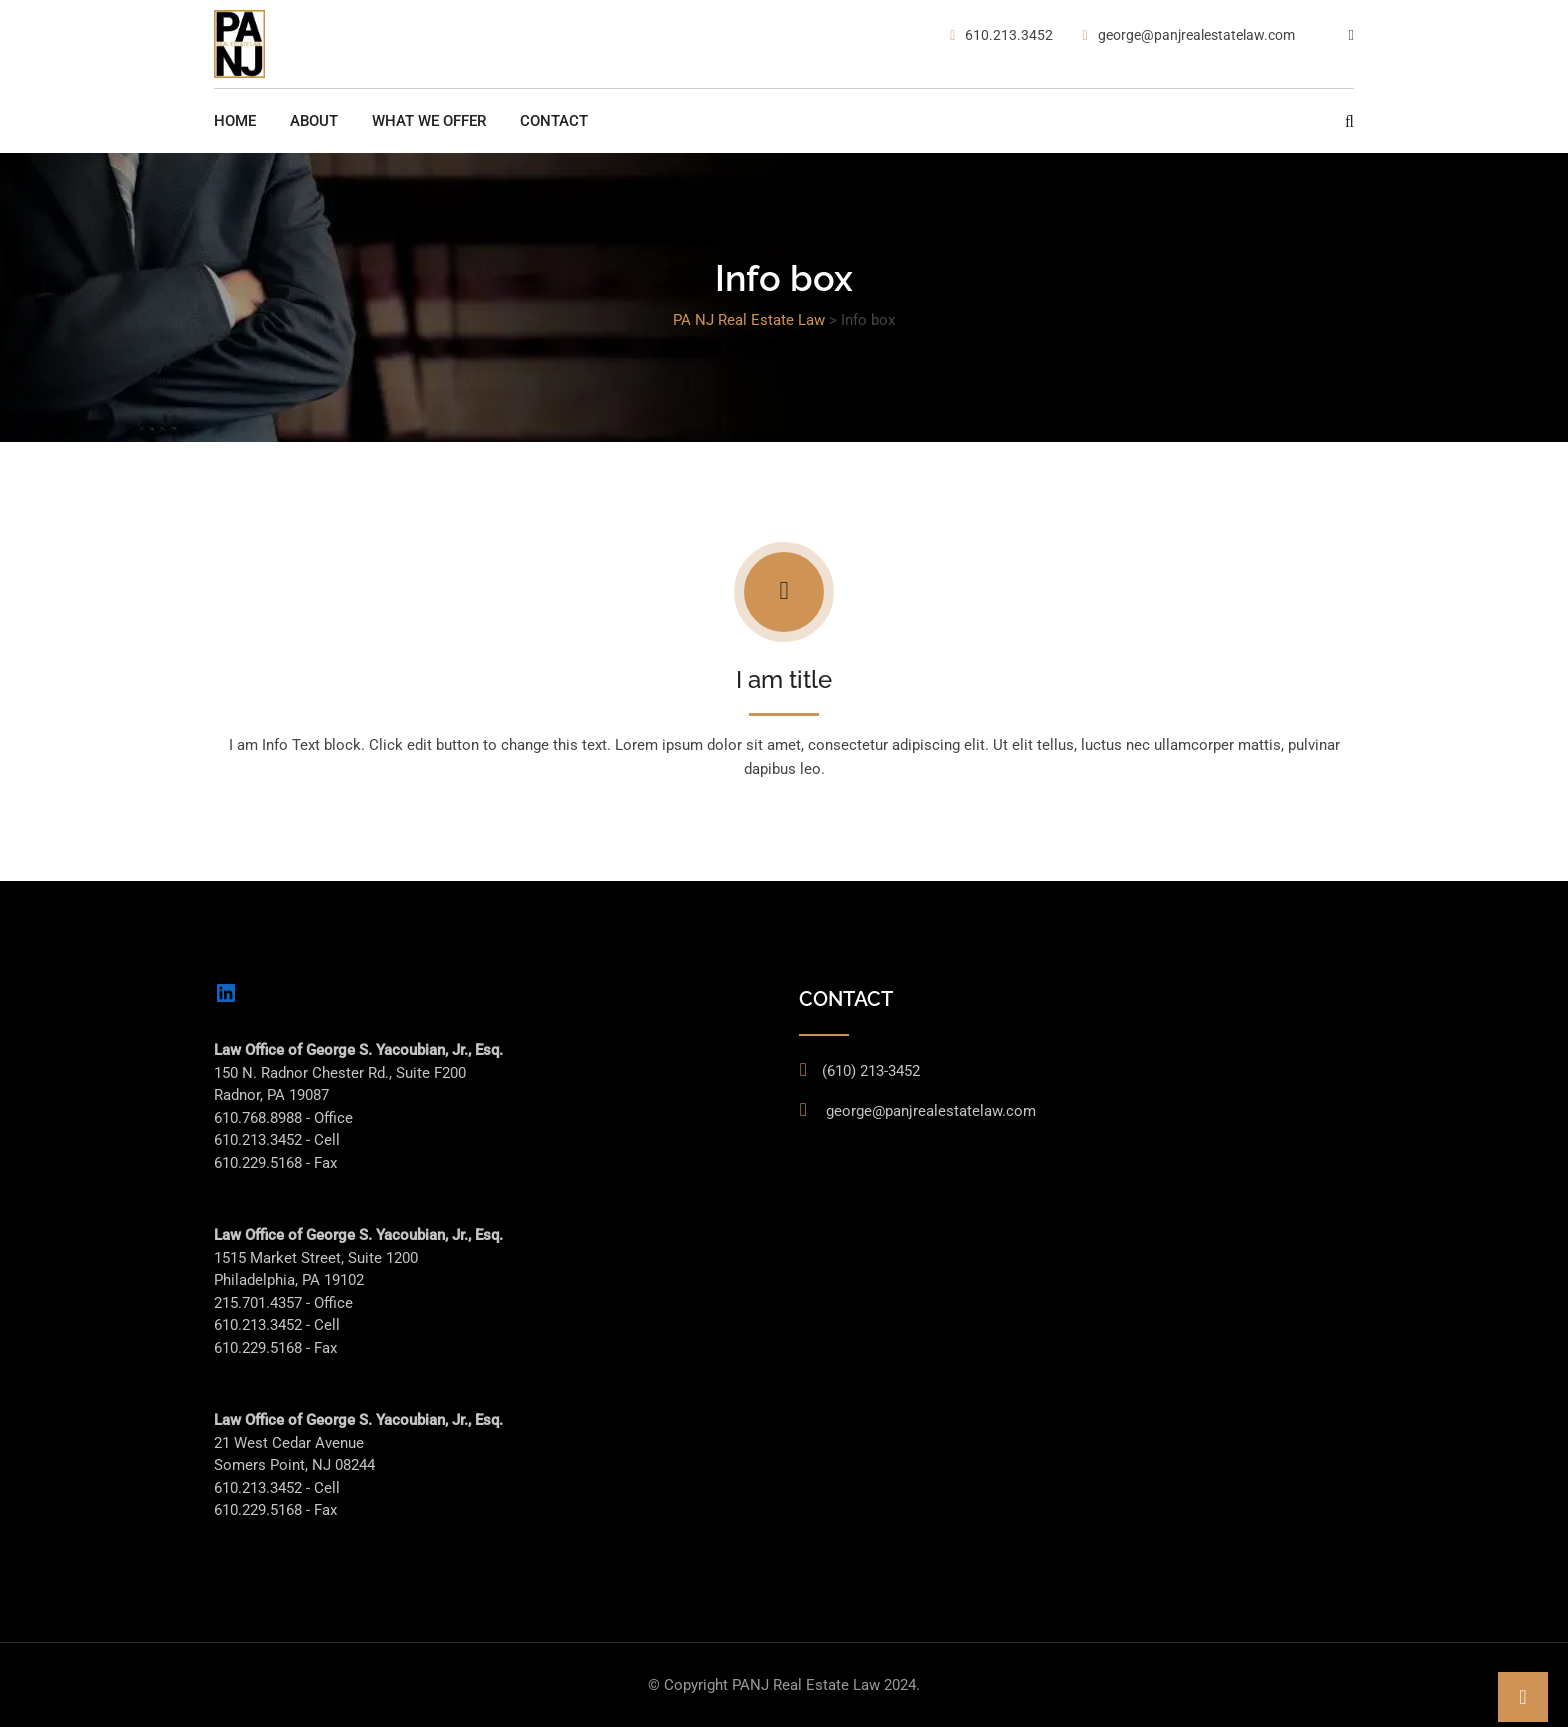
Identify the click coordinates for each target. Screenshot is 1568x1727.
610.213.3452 (1009, 35)
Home (235, 121)
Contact (554, 121)
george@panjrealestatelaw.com (1196, 35)
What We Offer (429, 121)
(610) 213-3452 (871, 1071)
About (314, 121)
